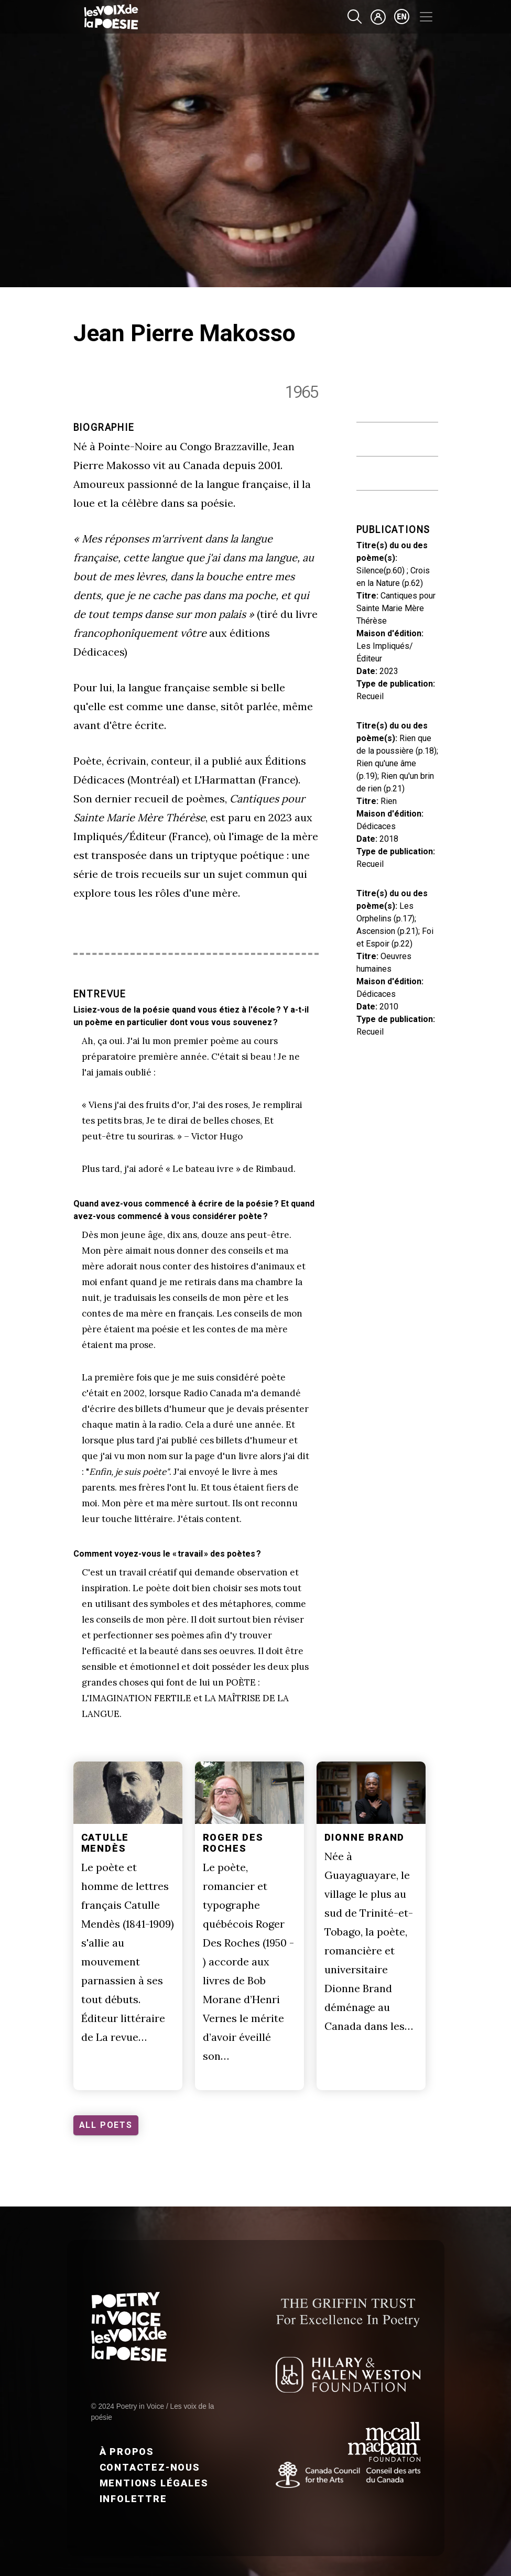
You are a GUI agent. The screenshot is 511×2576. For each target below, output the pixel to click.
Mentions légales (154, 2482)
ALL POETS (106, 2125)
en (402, 17)
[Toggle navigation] (426, 17)
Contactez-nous (150, 2467)
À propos (127, 2451)
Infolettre (133, 2498)
